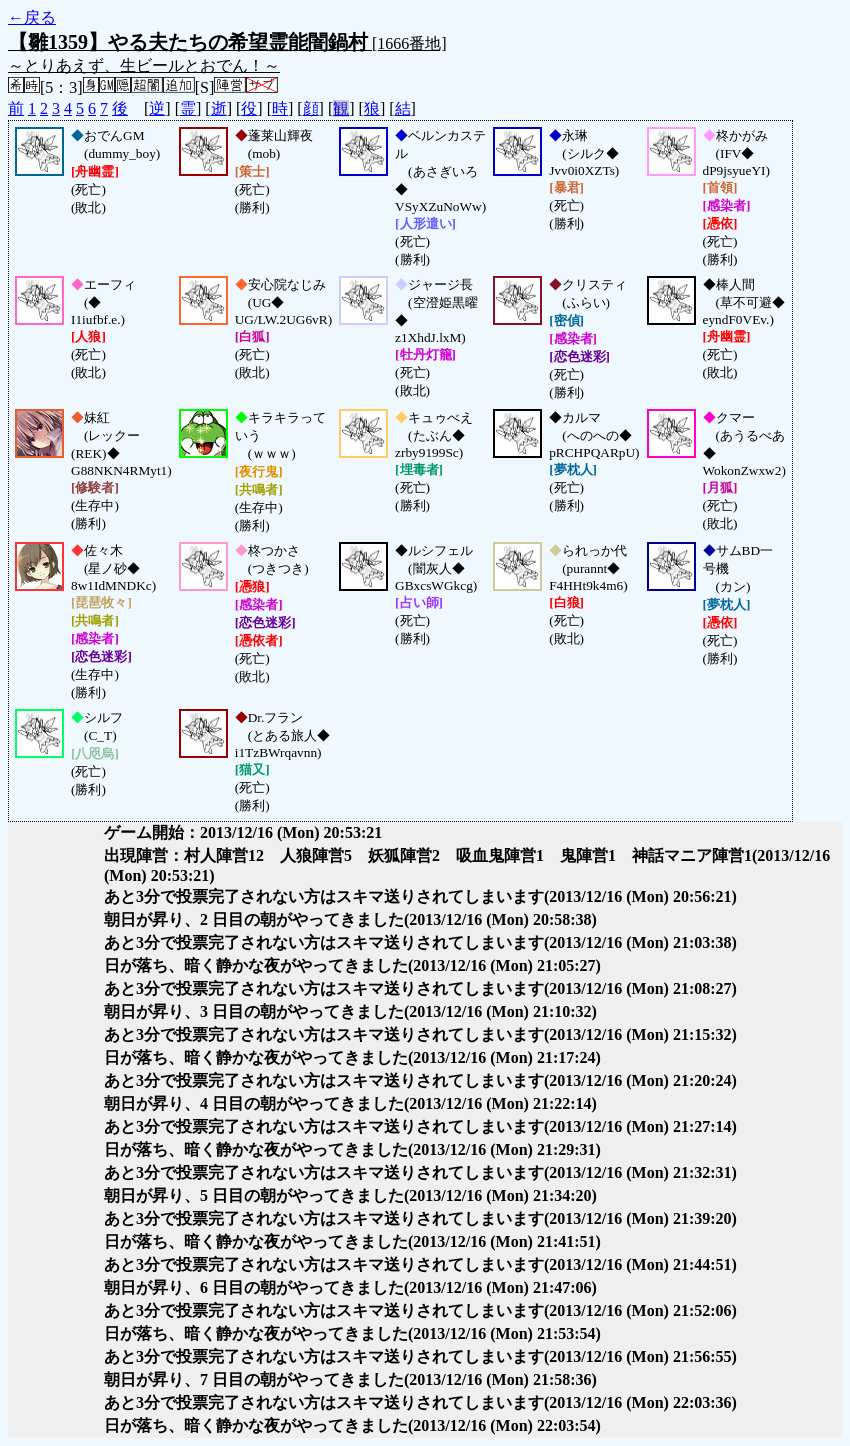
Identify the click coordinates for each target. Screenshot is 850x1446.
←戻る (32, 17)
